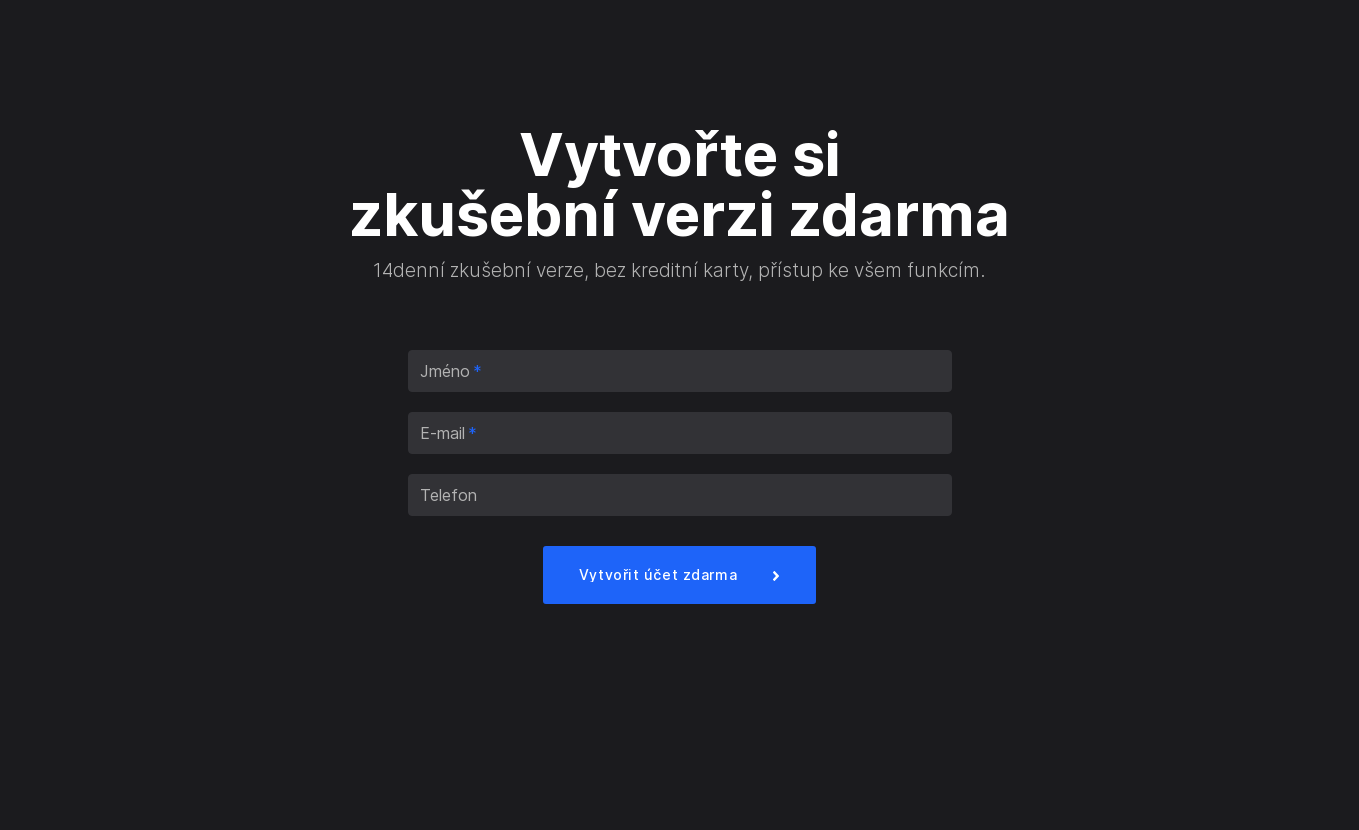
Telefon (448, 495)
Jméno (451, 371)
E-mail (448, 433)
